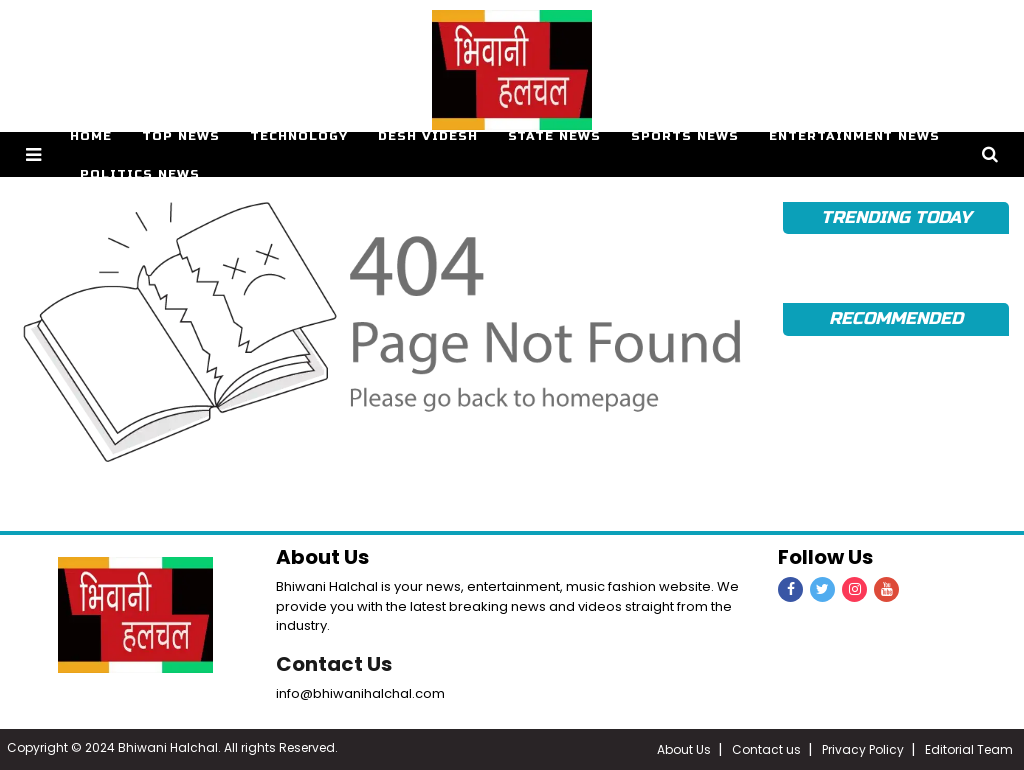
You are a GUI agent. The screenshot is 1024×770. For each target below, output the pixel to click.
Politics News (140, 174)
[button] (33, 154)
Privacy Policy (863, 749)
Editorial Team (969, 749)
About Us (684, 749)
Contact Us (334, 664)
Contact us (766, 749)
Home (91, 136)
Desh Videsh (428, 136)
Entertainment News (855, 136)
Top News (181, 136)
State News (554, 136)
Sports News (685, 136)
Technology (299, 136)
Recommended (895, 318)
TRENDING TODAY (895, 217)
